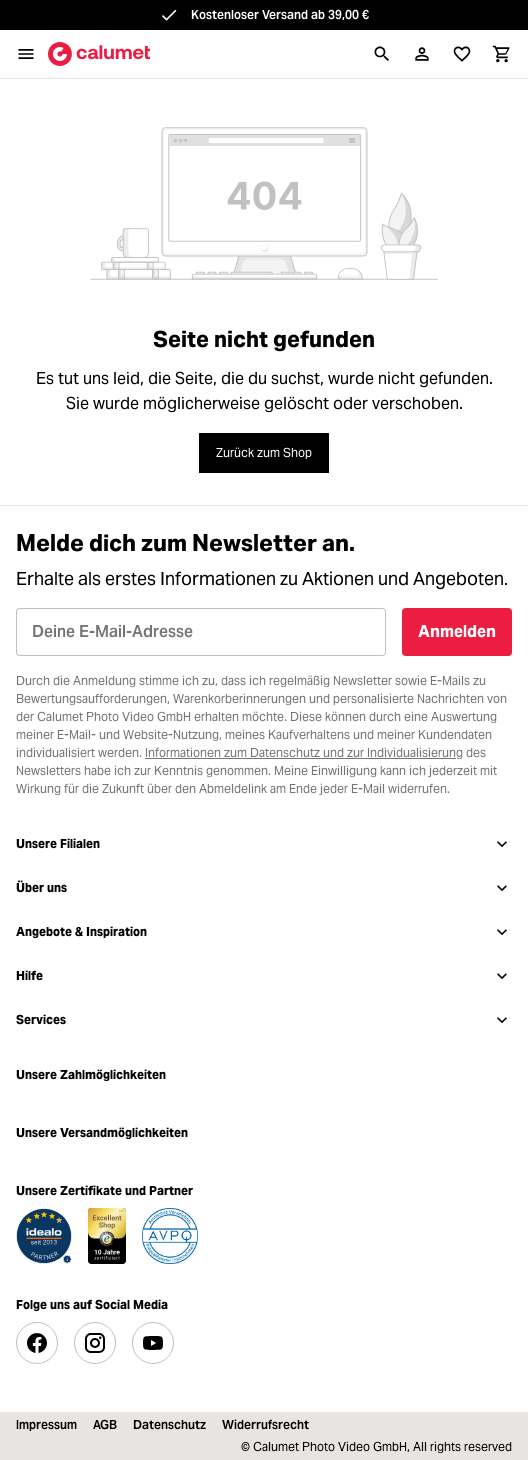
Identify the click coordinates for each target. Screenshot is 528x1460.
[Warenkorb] (502, 54)
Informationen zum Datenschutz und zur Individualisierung (304, 752)
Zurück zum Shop (264, 452)
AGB (105, 1424)
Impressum (46, 1424)
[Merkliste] (462, 54)
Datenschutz (169, 1424)
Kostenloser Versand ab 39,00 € (280, 14)
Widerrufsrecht (265, 1424)
